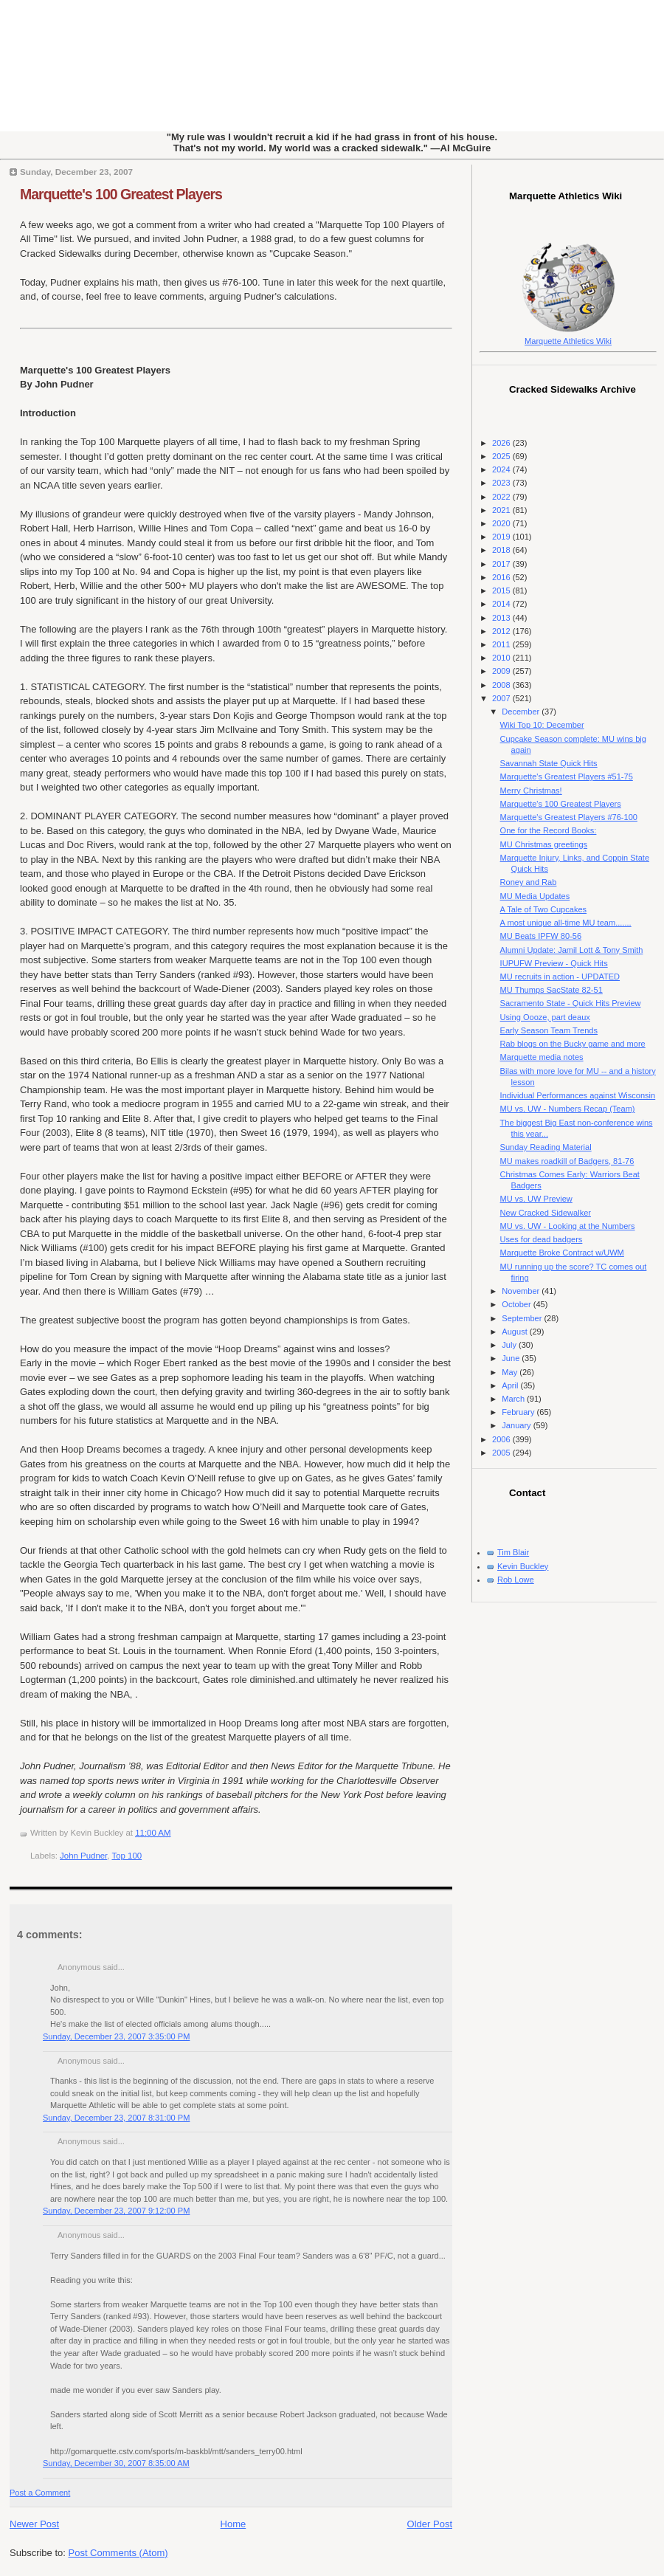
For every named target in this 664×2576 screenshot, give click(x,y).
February (519, 1412)
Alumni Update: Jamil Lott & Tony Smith (571, 950)
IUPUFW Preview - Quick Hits (554, 963)
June (512, 1358)
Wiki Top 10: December (542, 724)
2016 (502, 577)
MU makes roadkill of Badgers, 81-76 (567, 1161)
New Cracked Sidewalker (545, 1212)
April (511, 1385)
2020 (502, 523)
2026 (502, 442)
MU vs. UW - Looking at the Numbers (567, 1226)
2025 (502, 456)
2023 (502, 482)
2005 (502, 1452)
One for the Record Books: (548, 830)
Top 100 (126, 1855)
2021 (502, 510)
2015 (502, 590)
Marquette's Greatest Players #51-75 (566, 776)
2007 (502, 698)
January (517, 1425)
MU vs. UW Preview (536, 1198)
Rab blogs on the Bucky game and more (573, 1043)
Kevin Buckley (522, 1566)
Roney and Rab (528, 882)
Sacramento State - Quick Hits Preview (570, 1003)
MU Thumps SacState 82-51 (551, 989)
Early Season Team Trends (549, 1030)
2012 (502, 631)
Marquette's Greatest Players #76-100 (568, 817)
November (522, 1291)
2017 (502, 563)
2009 (502, 671)
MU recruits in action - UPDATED (560, 976)
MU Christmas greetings (543, 844)
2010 (502, 657)
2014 (502, 603)
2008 (502, 685)
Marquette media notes (542, 1057)
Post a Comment (40, 2492)
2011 (502, 644)
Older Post (429, 2523)
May (510, 1372)
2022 (502, 496)
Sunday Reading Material (546, 1147)
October (517, 1304)
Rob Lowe (515, 1579)
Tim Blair (513, 1552)
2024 (502, 469)
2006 (502, 1439)
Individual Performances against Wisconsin (578, 1095)
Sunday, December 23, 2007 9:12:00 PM (116, 2210)
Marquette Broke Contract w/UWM (562, 1252)
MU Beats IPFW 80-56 (541, 935)
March (514, 1398)
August (515, 1331)
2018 (502, 549)
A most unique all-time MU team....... (566, 922)
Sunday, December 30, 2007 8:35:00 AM (116, 2463)
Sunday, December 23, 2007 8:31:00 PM (116, 2117)
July (510, 1344)
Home (233, 2523)
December (522, 711)
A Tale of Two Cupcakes (543, 909)
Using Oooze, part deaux (545, 1017)
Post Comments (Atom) (118, 2552)
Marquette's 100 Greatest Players (121, 194)
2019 (502, 536)
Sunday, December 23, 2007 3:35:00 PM (116, 2036)
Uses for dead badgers (541, 1239)
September (523, 1318)
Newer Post (34, 2523)
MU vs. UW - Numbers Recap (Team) (567, 1108)
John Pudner (83, 1855)
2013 (502, 617)
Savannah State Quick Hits (549, 763)
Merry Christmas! (531, 790)
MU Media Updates (535, 896)
